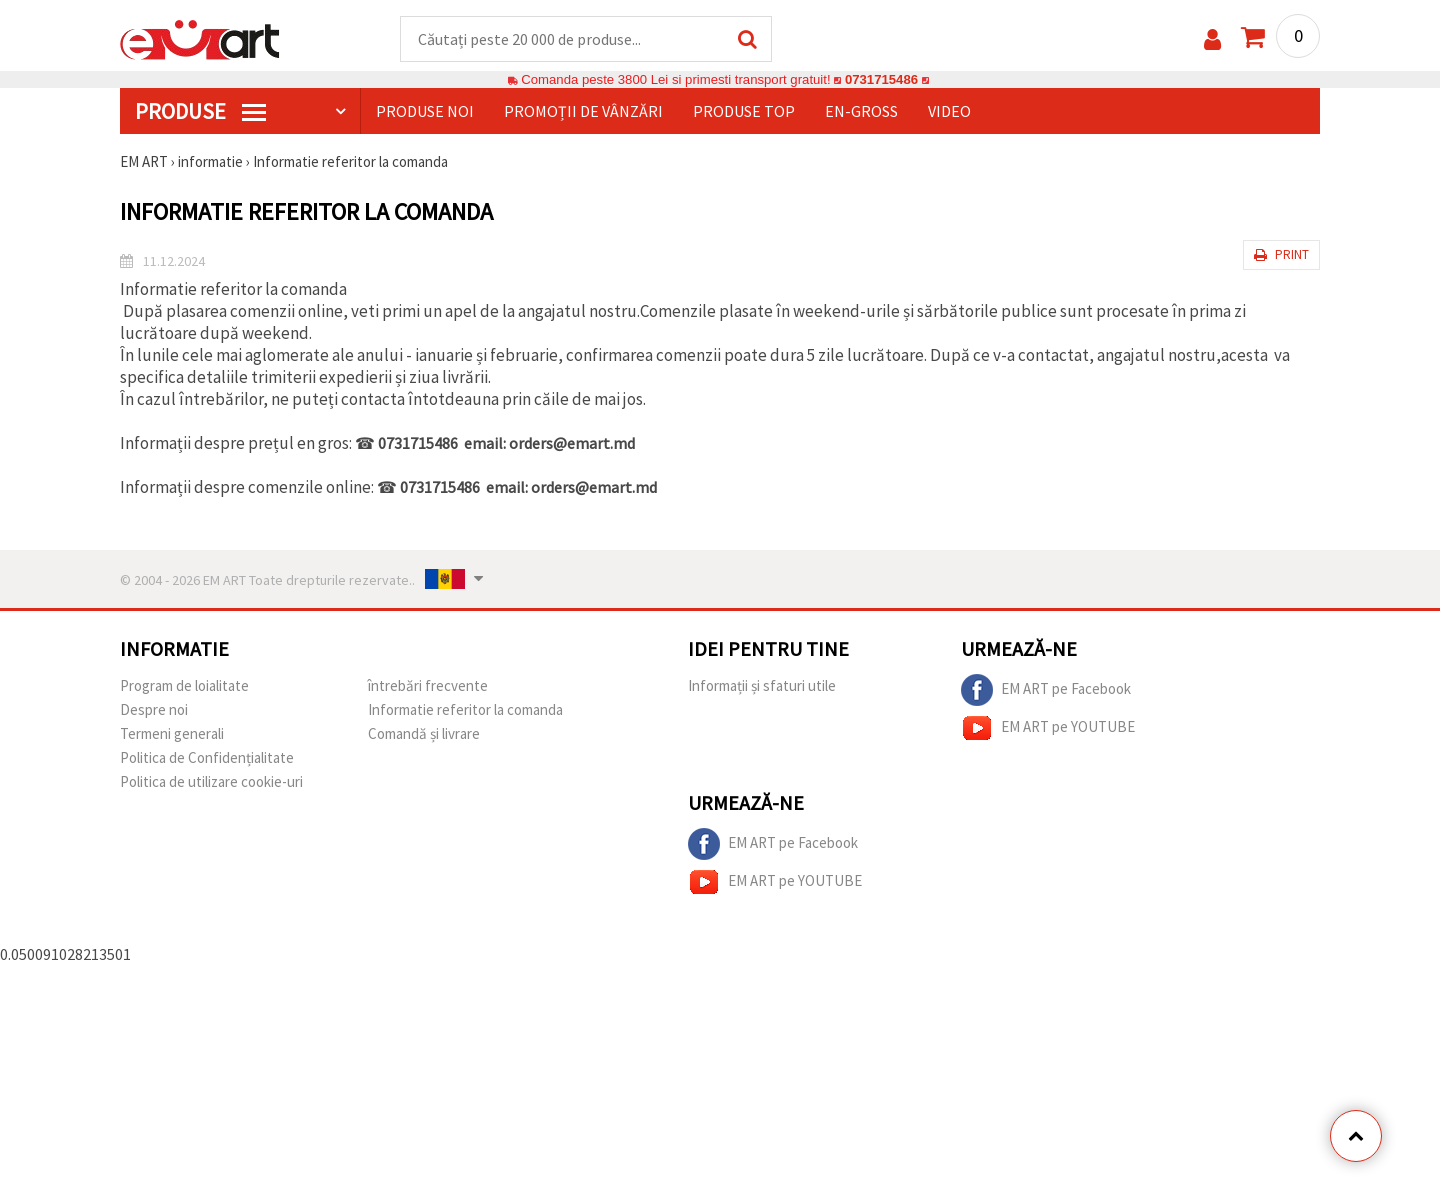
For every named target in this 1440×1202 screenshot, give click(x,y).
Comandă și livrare (424, 733)
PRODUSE (200, 111)
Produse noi (425, 111)
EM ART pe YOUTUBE (1048, 728)
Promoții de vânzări (583, 111)
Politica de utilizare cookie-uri (211, 781)
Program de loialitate (184, 685)
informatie (210, 161)
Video (949, 111)
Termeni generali (172, 733)
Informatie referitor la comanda (350, 161)
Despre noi (154, 709)
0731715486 (881, 79)
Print (1281, 254)
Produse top (744, 111)
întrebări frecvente (428, 685)
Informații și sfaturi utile (762, 685)
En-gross (861, 111)
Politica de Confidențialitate (207, 757)
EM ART (144, 161)
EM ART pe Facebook (1046, 690)
